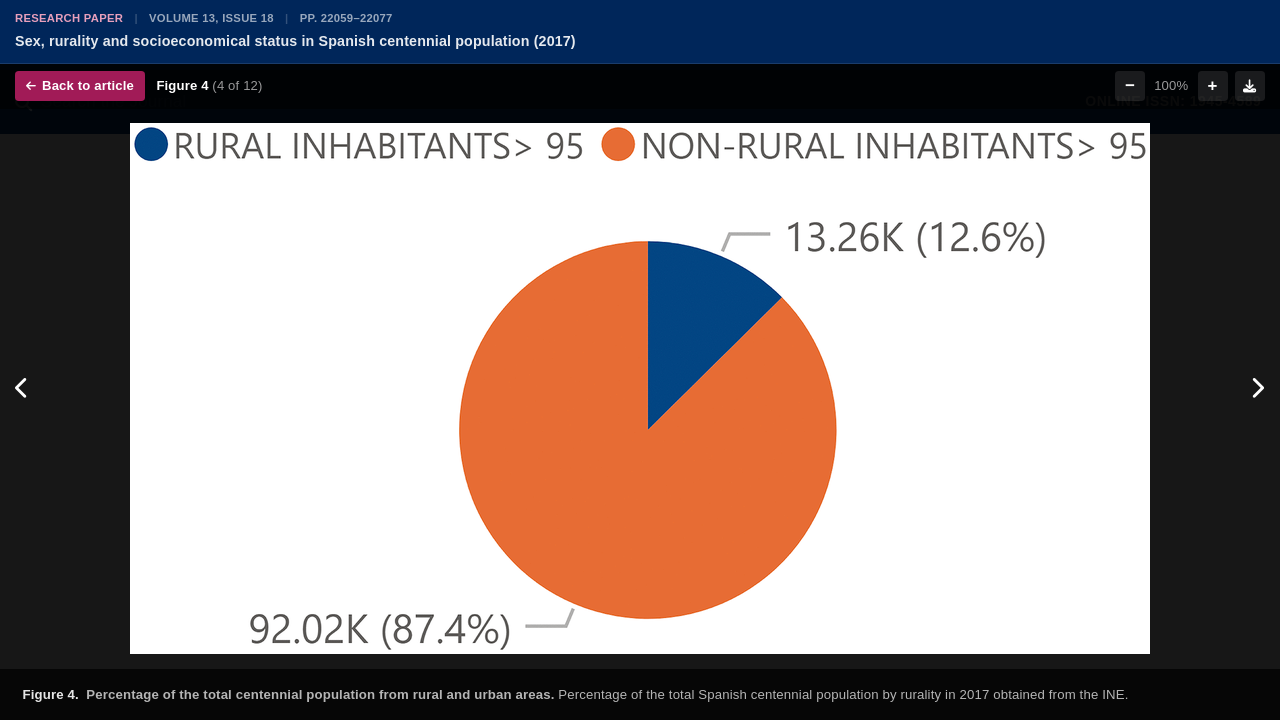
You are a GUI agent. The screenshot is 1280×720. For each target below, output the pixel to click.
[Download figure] (1250, 86)
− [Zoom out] (1130, 85)
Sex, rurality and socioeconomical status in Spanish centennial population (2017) (295, 41)
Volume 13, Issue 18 (211, 18)
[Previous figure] (22, 389)
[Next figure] (1257, 389)
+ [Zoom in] (1213, 85)
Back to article (80, 85)
